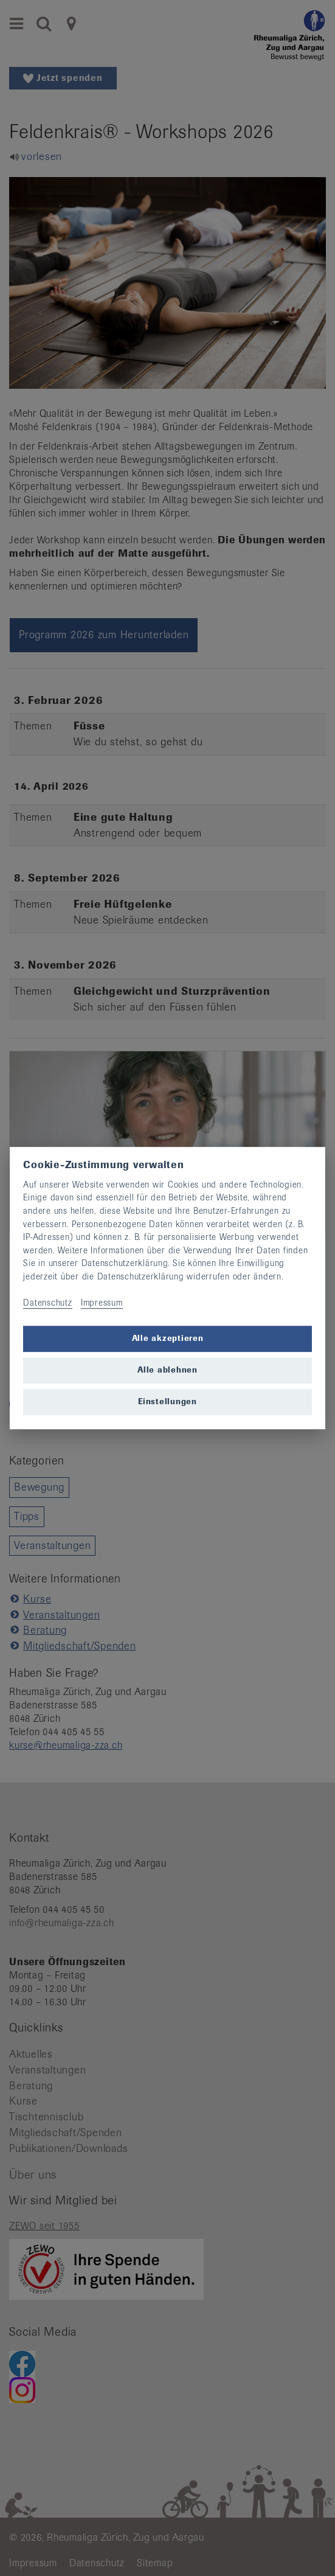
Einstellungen (167, 1402)
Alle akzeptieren (168, 1339)
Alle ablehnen (167, 1370)
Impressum (102, 1302)
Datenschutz (47, 1302)
